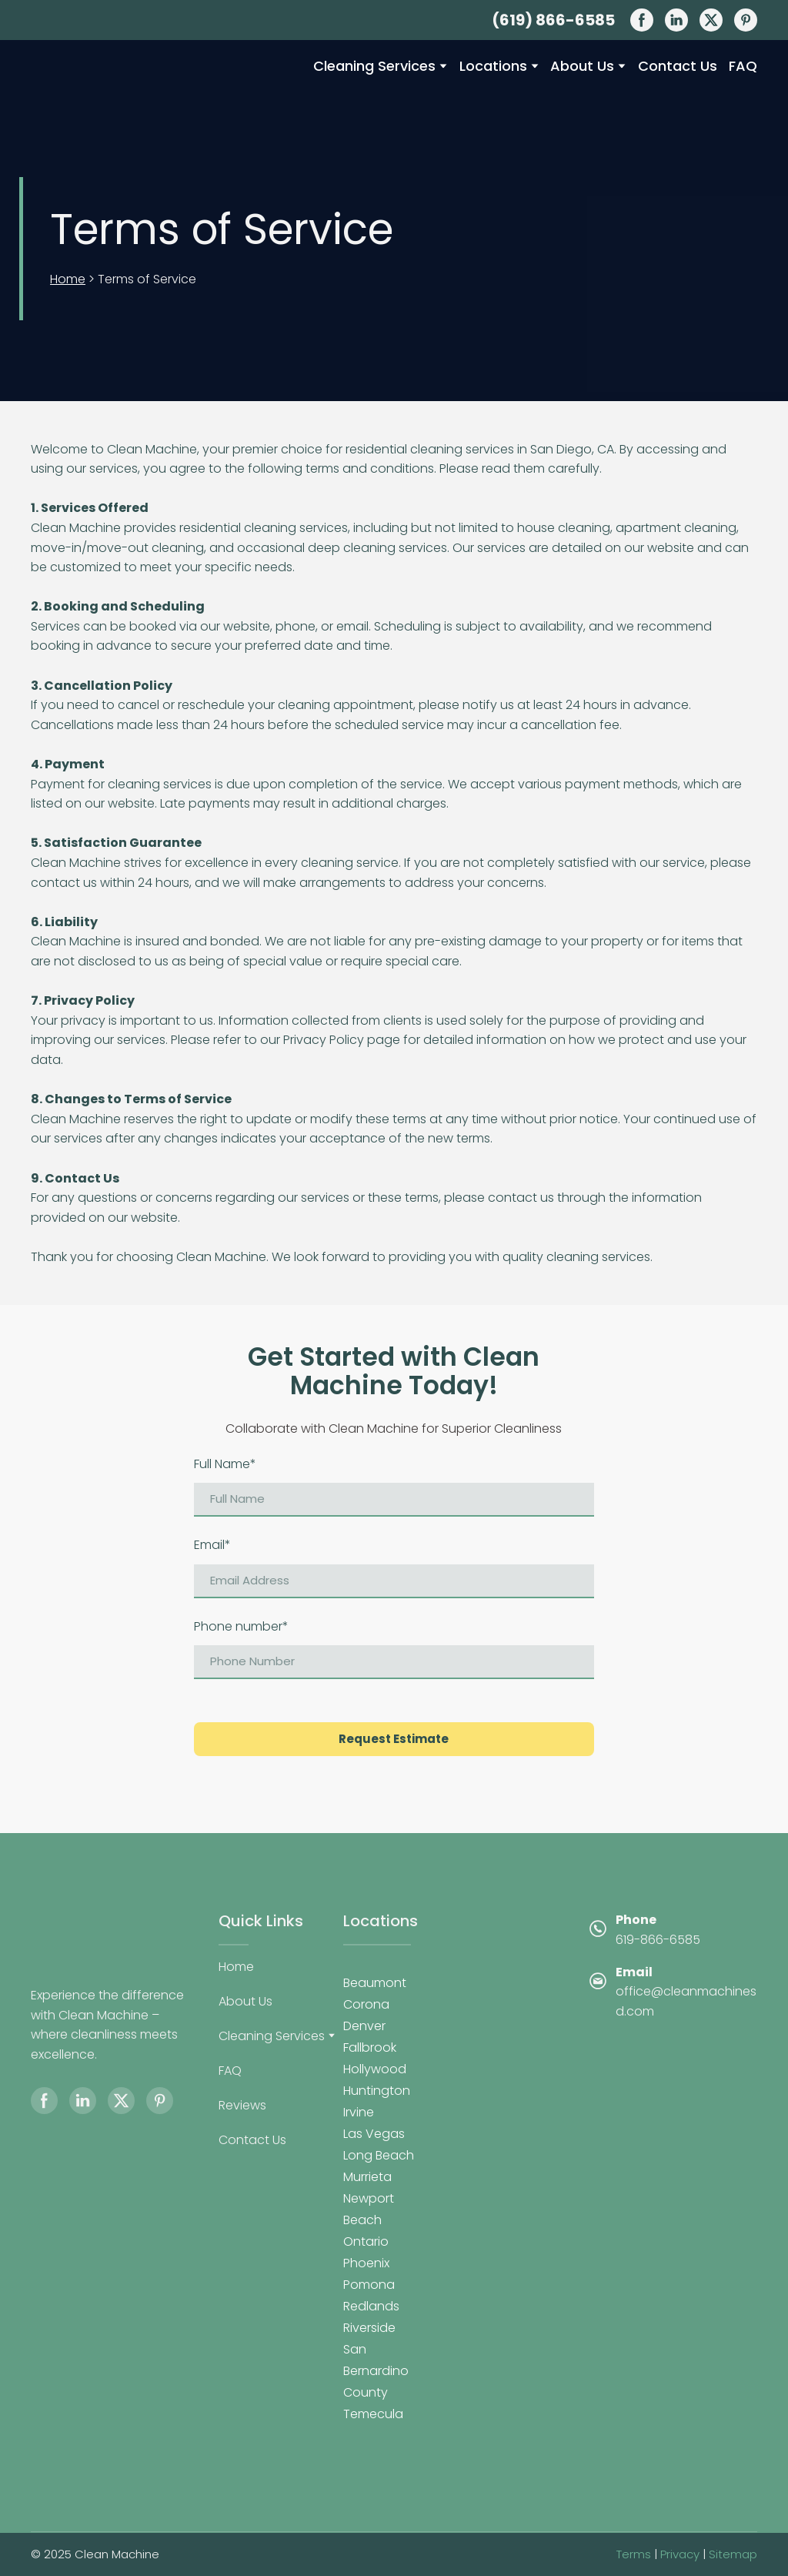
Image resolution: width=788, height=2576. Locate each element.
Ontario (366, 2241)
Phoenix (366, 2263)
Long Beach (378, 2155)
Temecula (373, 2414)
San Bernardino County (376, 2370)
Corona (366, 2004)
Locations (493, 65)
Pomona (369, 2284)
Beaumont (374, 1983)
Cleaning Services (374, 65)
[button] (641, 20)
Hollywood (374, 2069)
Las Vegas (374, 2134)
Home (67, 279)
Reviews (242, 2105)
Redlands (371, 2306)
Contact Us (677, 65)
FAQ (743, 65)
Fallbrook (369, 2047)
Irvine (358, 2112)
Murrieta (367, 2177)
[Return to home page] (110, 89)
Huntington (376, 2090)
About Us (582, 65)
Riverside (369, 2328)
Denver (364, 2026)
